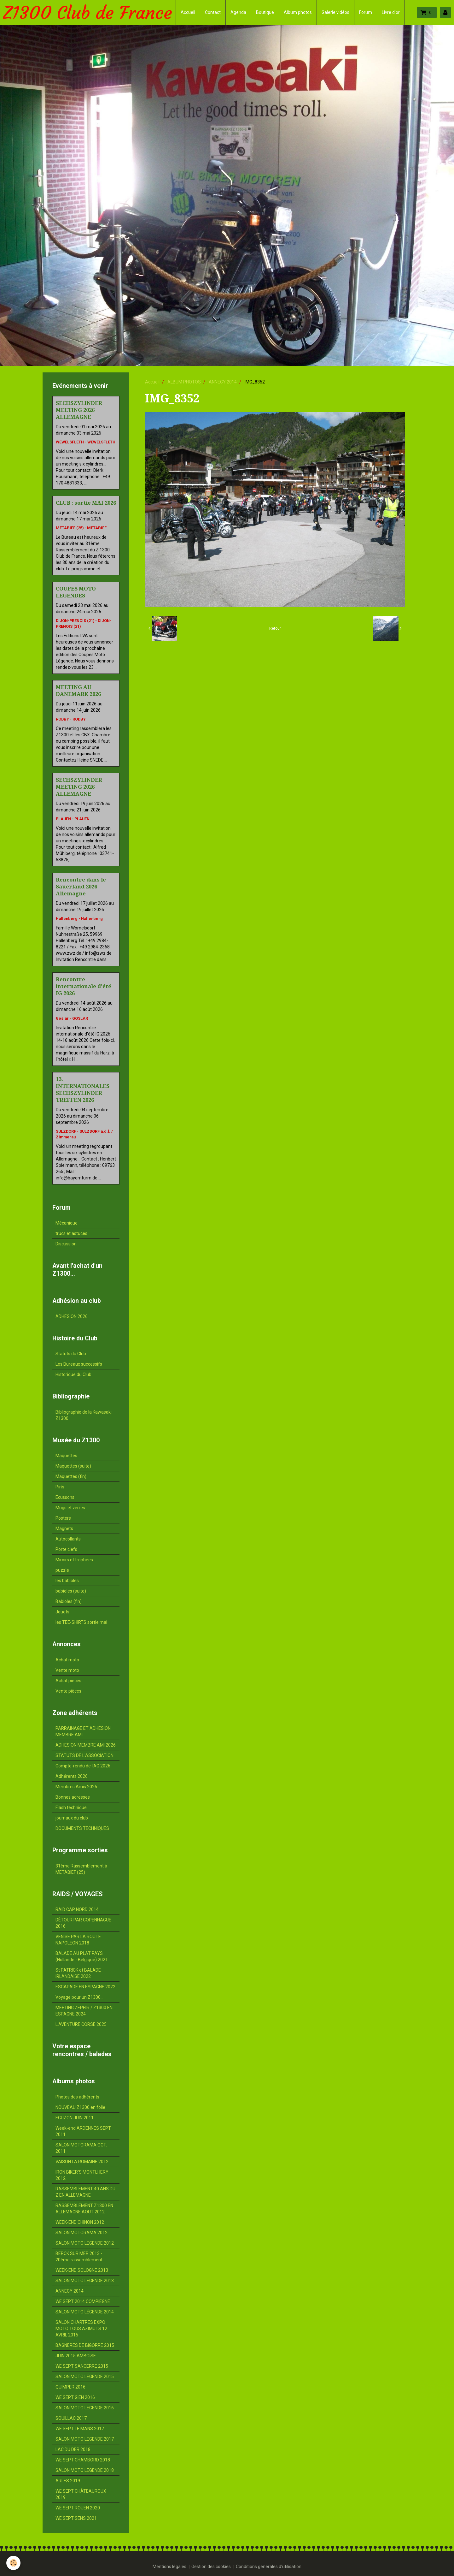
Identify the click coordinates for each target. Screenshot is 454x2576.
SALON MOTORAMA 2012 (81, 2232)
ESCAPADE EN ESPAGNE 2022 (85, 1986)
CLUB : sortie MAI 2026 (86, 503)
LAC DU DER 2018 (72, 2449)
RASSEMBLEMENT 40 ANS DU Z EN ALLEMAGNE (85, 2192)
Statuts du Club (70, 1353)
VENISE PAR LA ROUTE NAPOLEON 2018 (78, 1939)
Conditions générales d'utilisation (268, 2566)
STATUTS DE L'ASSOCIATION (84, 1755)
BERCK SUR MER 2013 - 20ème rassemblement (78, 2256)
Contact (213, 12)
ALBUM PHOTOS (184, 381)
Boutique (265, 12)
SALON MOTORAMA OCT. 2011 (81, 2148)
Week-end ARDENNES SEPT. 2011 (83, 2131)
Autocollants (68, 1538)
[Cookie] (13, 2563)
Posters (63, 1518)
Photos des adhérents (77, 2096)
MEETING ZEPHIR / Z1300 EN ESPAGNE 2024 (84, 2010)
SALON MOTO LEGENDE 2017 (84, 2439)
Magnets (64, 1528)
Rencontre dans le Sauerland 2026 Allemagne (81, 886)
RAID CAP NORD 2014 (77, 1909)
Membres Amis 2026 (76, 1786)
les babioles (67, 1580)
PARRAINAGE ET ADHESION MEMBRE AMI (83, 1731)
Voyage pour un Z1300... (79, 1997)
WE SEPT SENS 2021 (76, 2518)
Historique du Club (73, 1374)
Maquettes (66, 1455)
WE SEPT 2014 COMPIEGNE (82, 2301)
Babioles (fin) (68, 1601)
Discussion (66, 1243)
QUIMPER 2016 (70, 2386)
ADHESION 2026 (71, 1316)
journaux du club (71, 1817)
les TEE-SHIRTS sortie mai (81, 1622)
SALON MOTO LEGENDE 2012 (84, 2243)
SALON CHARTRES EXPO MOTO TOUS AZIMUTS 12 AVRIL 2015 (81, 2328)
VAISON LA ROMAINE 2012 (81, 2161)
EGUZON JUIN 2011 (74, 2117)
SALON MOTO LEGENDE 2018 (84, 2470)
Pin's (59, 1486)
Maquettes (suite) (73, 1466)
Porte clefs (66, 1549)
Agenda (238, 12)
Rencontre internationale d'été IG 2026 (83, 986)
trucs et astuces (71, 1233)
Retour (275, 628)
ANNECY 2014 (223, 381)
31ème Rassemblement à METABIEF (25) (81, 1869)
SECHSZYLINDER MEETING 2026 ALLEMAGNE (79, 410)
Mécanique (66, 1223)
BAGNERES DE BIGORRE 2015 (84, 2345)
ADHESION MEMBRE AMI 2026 (85, 1745)
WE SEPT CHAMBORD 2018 (82, 2459)
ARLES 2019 (67, 2480)
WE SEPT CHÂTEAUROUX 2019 (80, 2494)
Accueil (188, 12)
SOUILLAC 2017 (71, 2418)
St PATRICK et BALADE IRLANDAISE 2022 (78, 1973)
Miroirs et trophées (74, 1559)
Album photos (298, 12)
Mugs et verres (70, 1507)
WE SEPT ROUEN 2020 (77, 2507)
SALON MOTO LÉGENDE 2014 (84, 2311)
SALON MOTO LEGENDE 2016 (84, 2407)
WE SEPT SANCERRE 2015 (81, 2366)
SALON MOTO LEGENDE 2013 (84, 2280)
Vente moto (67, 1670)
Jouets (62, 1611)
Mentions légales (169, 2566)
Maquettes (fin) (70, 1476)
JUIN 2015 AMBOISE (75, 2355)
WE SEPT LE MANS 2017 (79, 2428)
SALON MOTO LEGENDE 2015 (84, 2376)
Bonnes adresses (72, 1797)
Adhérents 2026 (71, 1776)
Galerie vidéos (335, 12)
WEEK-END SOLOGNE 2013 (81, 2270)
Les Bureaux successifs (78, 1364)
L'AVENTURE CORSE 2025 (81, 2024)
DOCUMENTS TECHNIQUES (82, 1828)
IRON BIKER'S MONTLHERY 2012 (81, 2175)
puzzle (62, 1570)
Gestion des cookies (211, 2566)
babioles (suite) (70, 1591)
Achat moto (67, 1659)
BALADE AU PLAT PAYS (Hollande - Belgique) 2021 (81, 1956)
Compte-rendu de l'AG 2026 (82, 1765)
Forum (365, 12)
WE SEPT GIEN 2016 (75, 2397)
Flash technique (71, 1807)
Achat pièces (68, 1680)
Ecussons (64, 1497)
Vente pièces (68, 1691)
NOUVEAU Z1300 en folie (80, 2107)
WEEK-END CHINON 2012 (79, 2222)
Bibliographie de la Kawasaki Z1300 (83, 1415)
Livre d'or (391, 12)
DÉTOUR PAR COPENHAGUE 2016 (83, 1923)
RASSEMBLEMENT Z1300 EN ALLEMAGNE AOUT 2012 (84, 2208)
